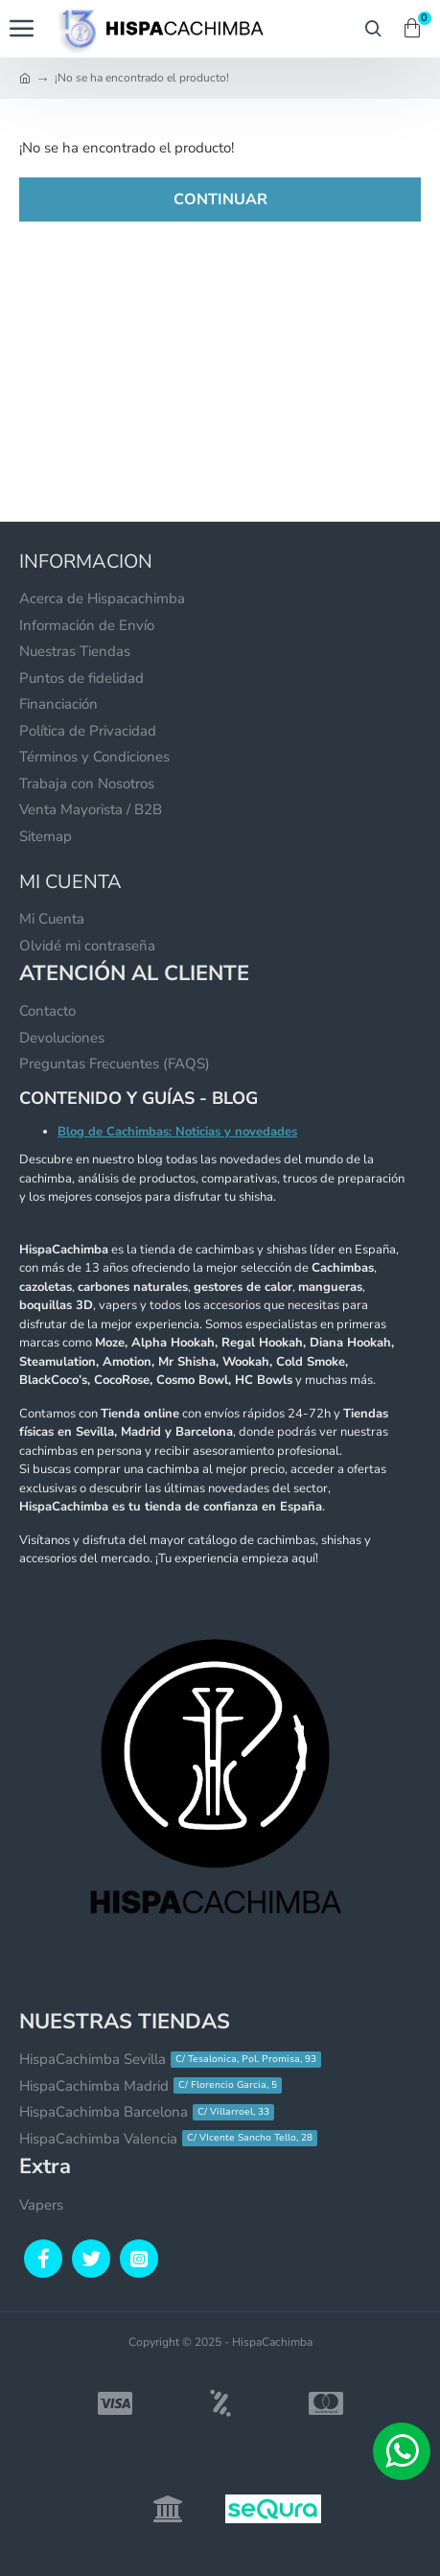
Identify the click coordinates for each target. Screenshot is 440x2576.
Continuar (220, 199)
